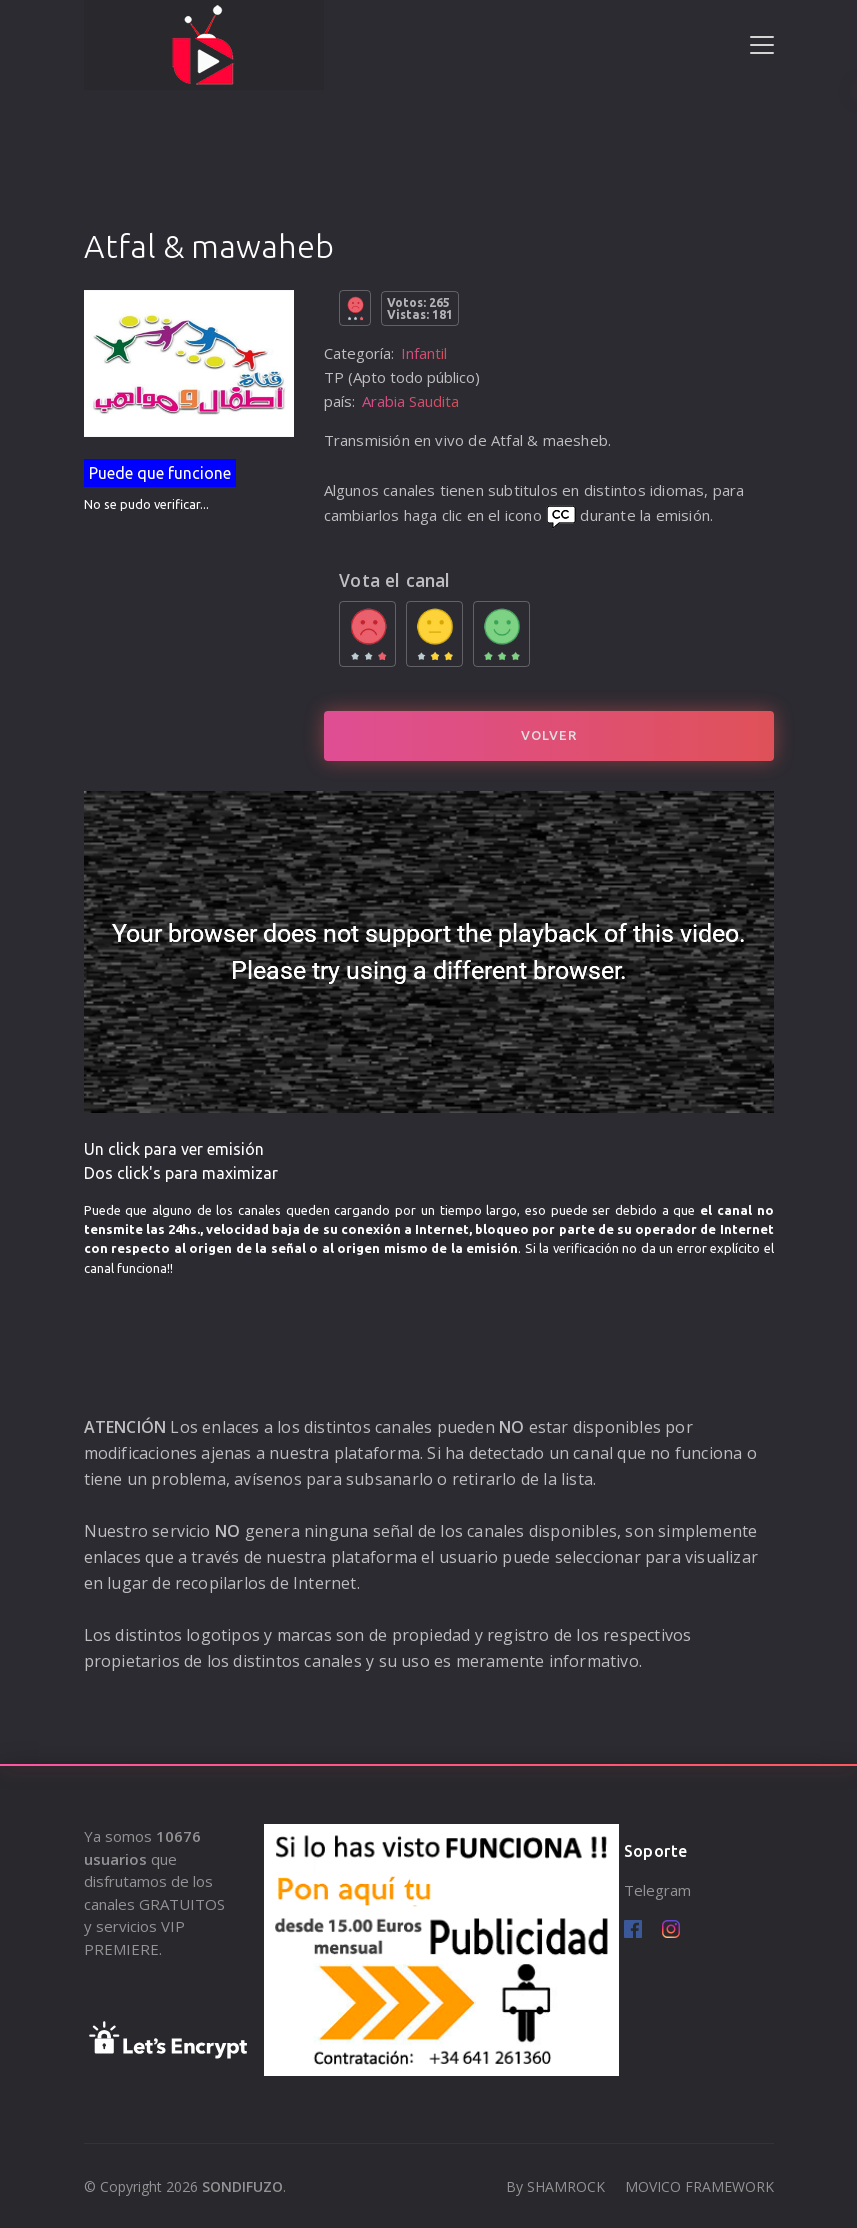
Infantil (424, 353)
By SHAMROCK (555, 2186)
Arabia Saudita (410, 401)
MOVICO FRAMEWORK (699, 2186)
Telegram (657, 1890)
